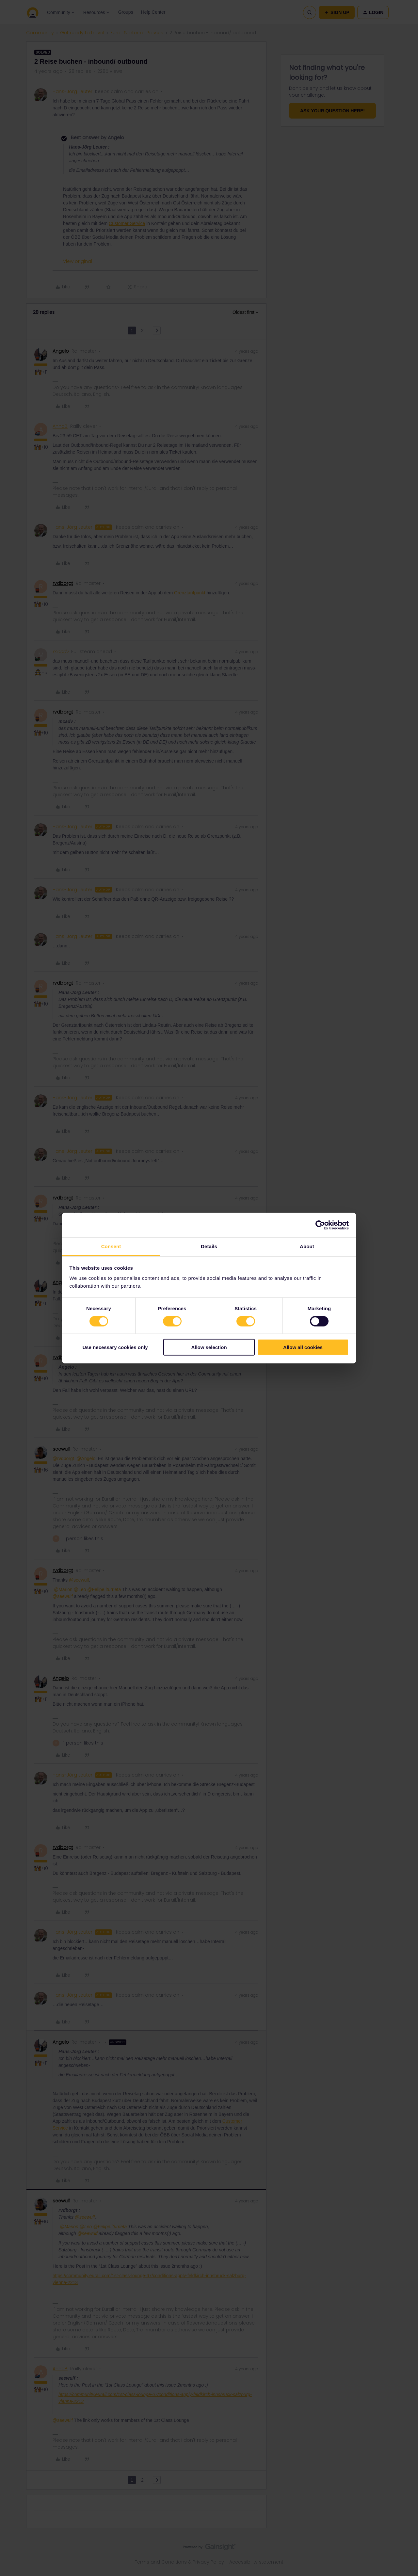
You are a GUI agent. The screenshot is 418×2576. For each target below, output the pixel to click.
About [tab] (307, 1246)
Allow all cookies (303, 1347)
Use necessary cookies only (115, 1347)
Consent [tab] (111, 1246)
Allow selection (209, 1347)
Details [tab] (209, 1246)
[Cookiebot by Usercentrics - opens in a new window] (320, 1225)
